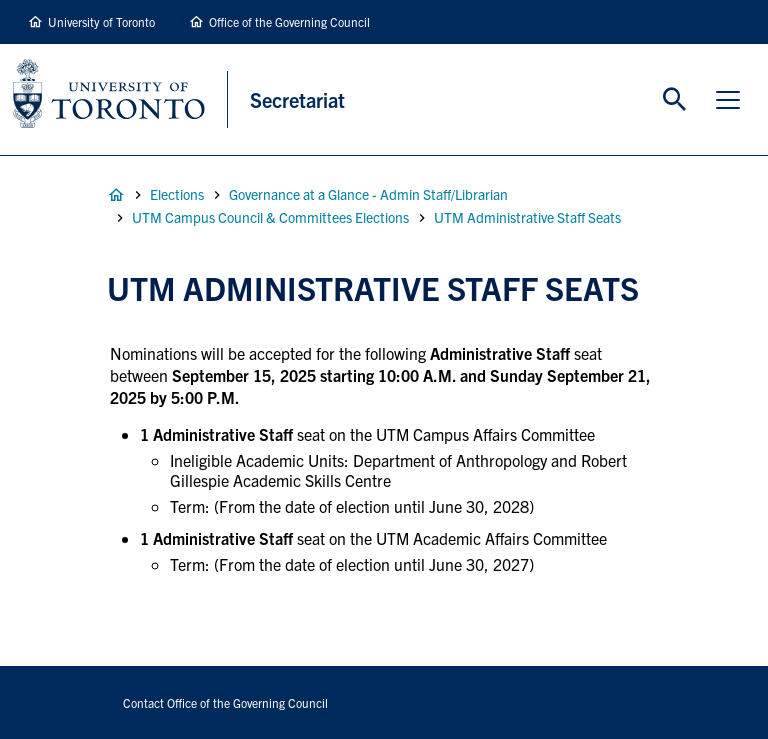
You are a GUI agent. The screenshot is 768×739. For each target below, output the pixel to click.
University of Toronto (101, 21)
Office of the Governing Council (289, 21)
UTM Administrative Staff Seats (527, 217)
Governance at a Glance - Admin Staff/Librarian (368, 194)
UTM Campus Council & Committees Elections (270, 217)
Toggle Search (675, 100)
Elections (177, 194)
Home (116, 195)
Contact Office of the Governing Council (225, 702)
